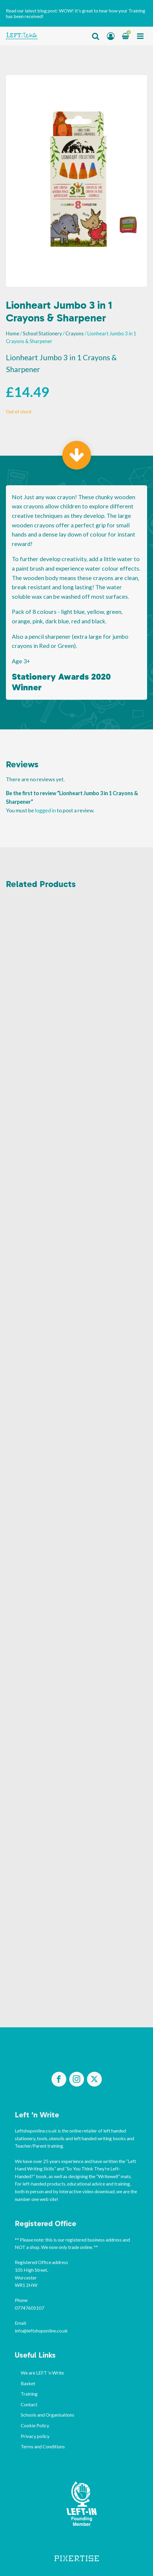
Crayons (74, 334)
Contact (29, 2404)
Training (29, 2393)
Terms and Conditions (43, 2446)
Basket (28, 2383)
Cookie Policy (35, 2425)
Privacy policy (35, 2436)
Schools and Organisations (47, 2414)
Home (12, 334)
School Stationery (42, 334)
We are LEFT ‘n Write (42, 2372)
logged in (45, 810)
